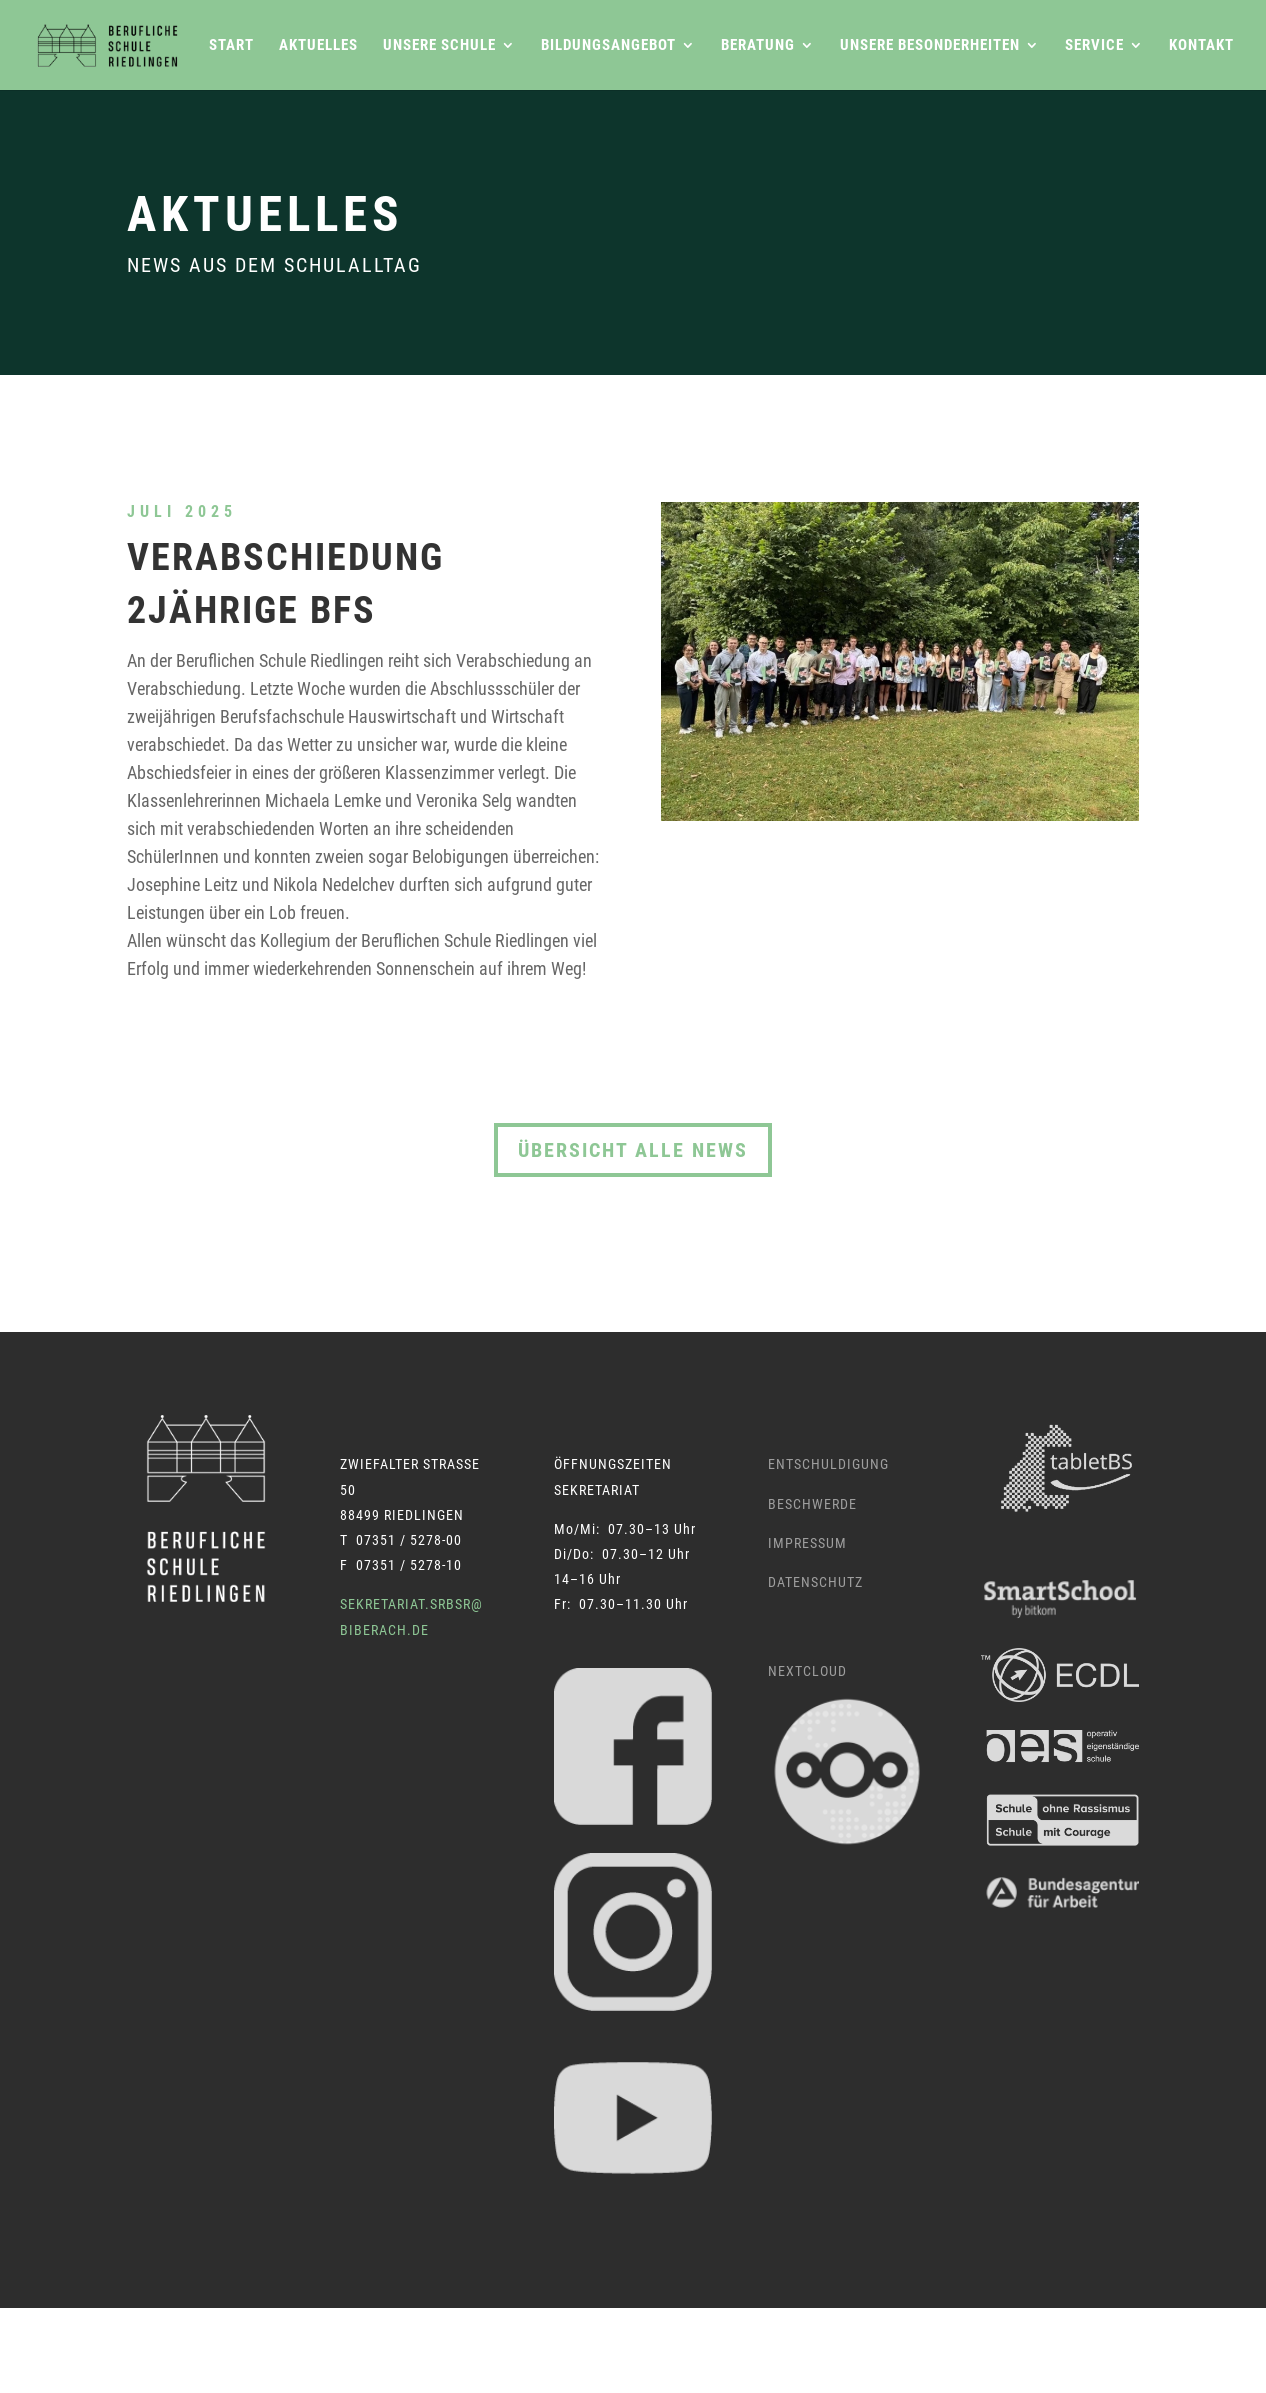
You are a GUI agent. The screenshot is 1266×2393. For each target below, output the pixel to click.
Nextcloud (807, 1671)
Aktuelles (318, 46)
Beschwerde (812, 1504)
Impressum (807, 1543)
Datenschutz (815, 1582)
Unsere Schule (439, 46)
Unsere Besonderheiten (930, 46)
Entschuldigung (828, 1464)
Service (1094, 46)
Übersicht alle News (633, 1150)
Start (231, 46)
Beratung (758, 46)
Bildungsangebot (608, 46)
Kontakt (1201, 46)
